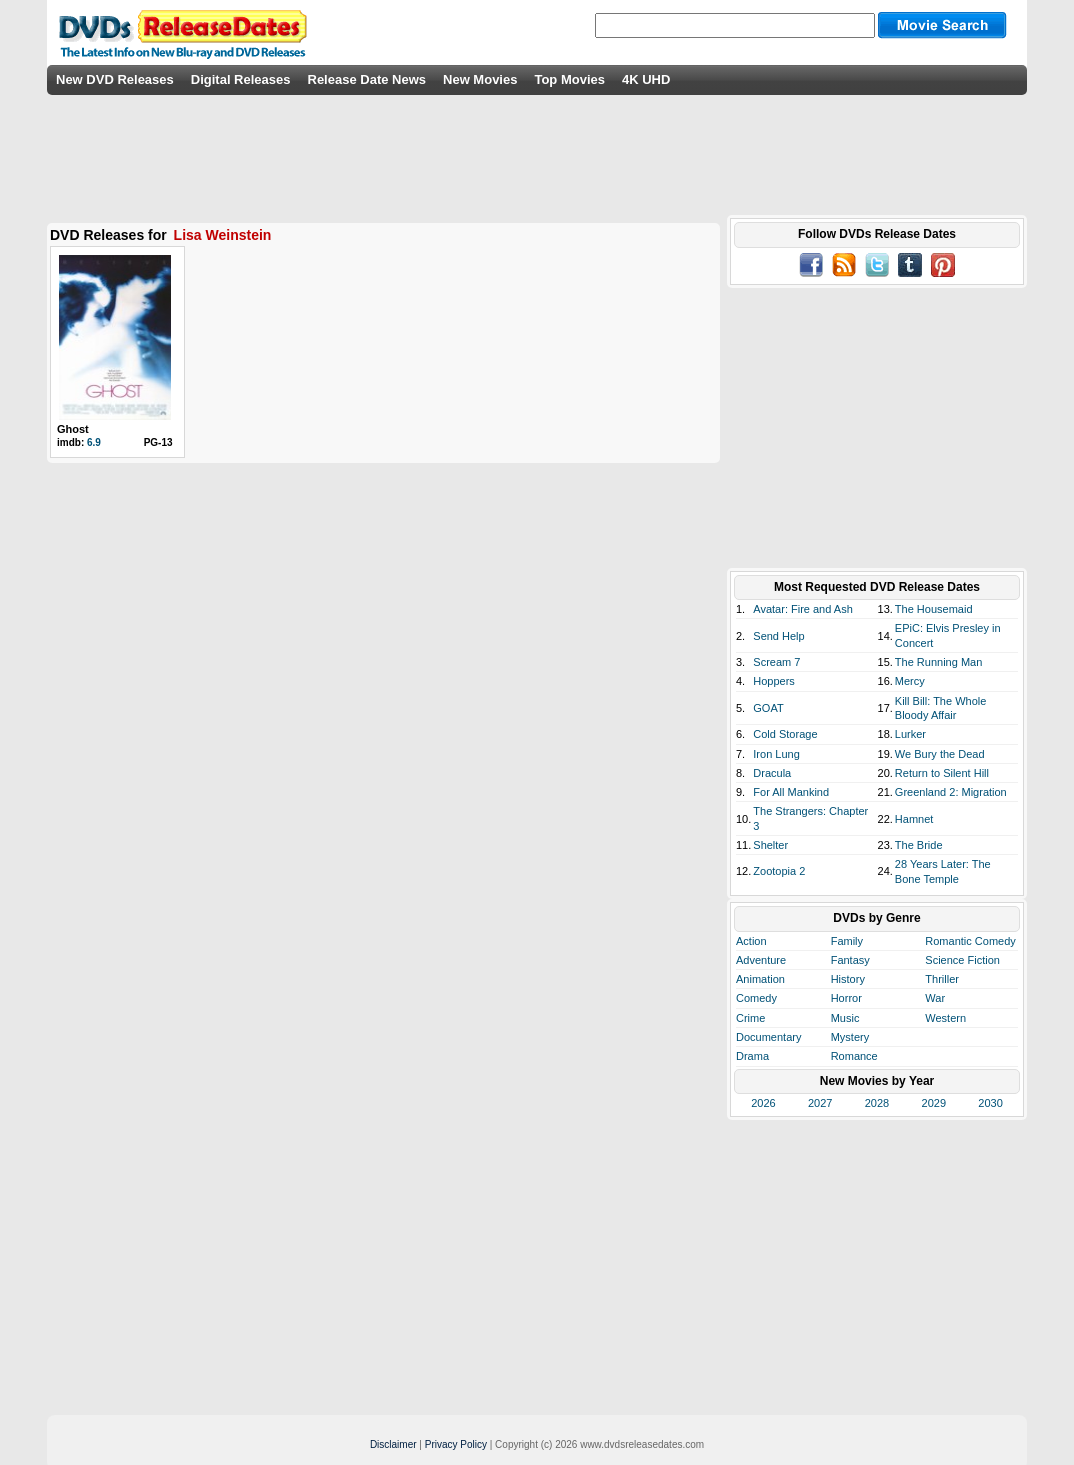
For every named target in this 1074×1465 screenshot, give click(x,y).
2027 (820, 1103)
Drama (752, 1056)
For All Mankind (791, 792)
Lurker (910, 734)
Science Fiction (962, 960)
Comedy (756, 998)
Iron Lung (776, 754)
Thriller (942, 979)
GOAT (768, 708)
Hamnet (914, 819)
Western (945, 1018)
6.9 (94, 442)
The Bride (919, 845)
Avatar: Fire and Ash (802, 609)
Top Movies (569, 79)
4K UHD (646, 79)
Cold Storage (785, 734)
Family (847, 941)
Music (845, 1018)
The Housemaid (934, 609)
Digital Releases (241, 79)
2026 (763, 1103)
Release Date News (367, 79)
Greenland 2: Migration (951, 792)
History (848, 979)
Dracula (772, 773)
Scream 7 (776, 662)
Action (751, 941)
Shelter (770, 845)
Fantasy (850, 960)
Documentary (768, 1037)
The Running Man (938, 662)
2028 (877, 1103)
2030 (990, 1103)
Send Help (778, 636)
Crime (750, 1018)
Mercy (910, 681)
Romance (854, 1056)
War (935, 998)
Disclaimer (393, 1444)
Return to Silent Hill (942, 773)
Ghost (73, 429)
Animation (760, 979)
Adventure (761, 960)
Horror (846, 998)
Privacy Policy (456, 1444)
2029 (934, 1103)
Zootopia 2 (779, 871)
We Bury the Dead (940, 754)
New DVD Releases (115, 79)
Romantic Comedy (970, 941)
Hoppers (774, 681)
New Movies (480, 79)
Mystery (850, 1037)
